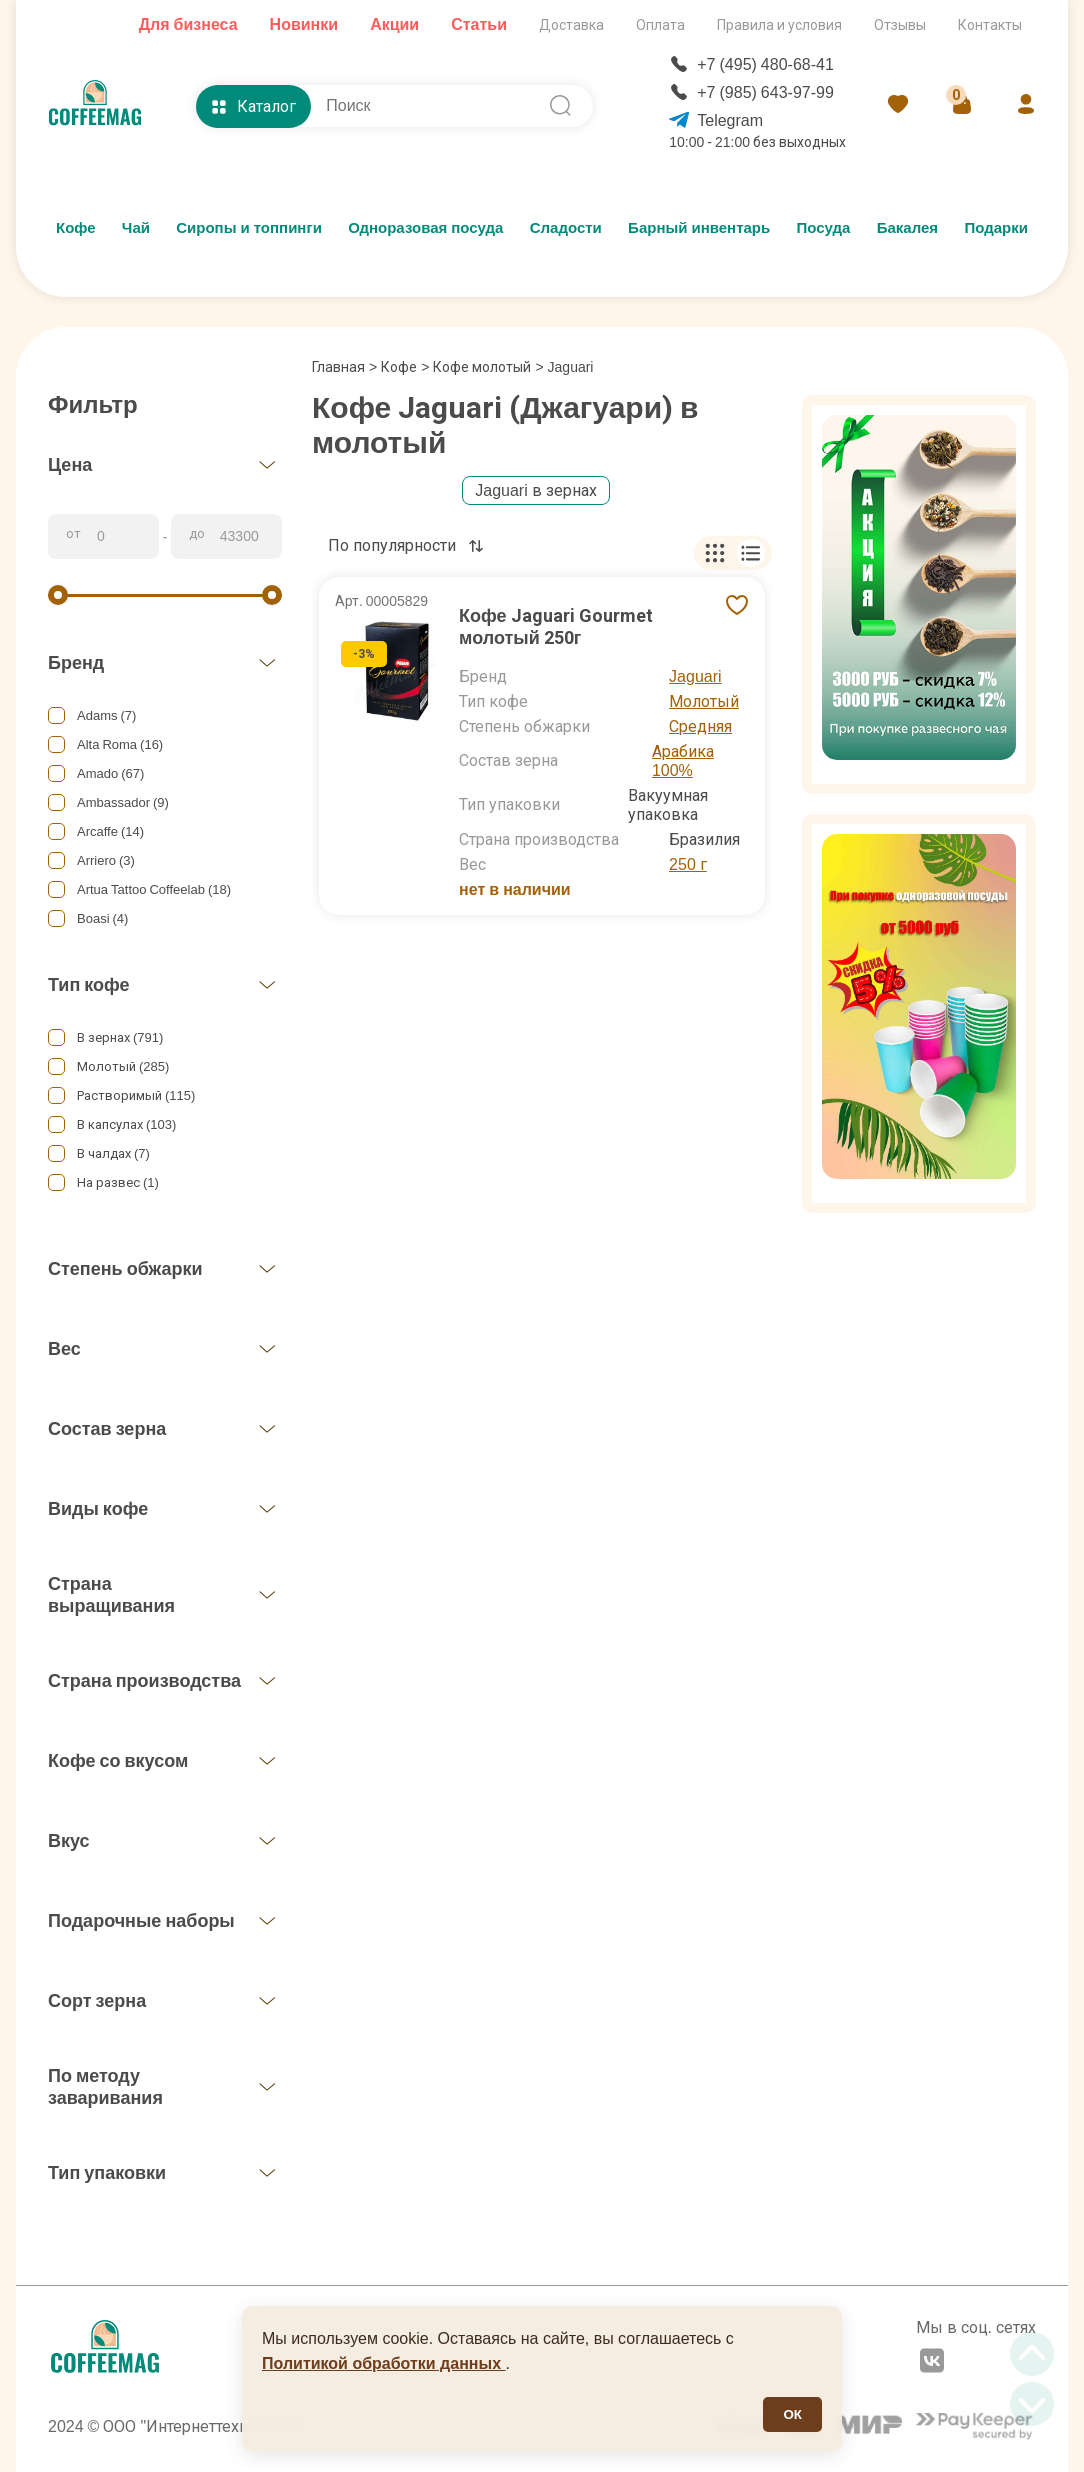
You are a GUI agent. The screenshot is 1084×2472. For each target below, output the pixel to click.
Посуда (824, 228)
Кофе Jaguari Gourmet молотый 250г (556, 626)
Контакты (990, 25)
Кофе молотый (482, 367)
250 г (688, 864)
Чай (136, 228)
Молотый (704, 701)
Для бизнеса (188, 24)
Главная (344, 367)
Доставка (571, 25)
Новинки (304, 24)
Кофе (76, 228)
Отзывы (900, 25)
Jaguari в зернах (535, 490)
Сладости (566, 228)
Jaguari (695, 676)
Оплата (660, 25)
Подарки (996, 228)
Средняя (700, 726)
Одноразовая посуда (425, 228)
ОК (792, 2414)
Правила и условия (779, 25)
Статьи (479, 24)
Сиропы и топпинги (249, 228)
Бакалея (907, 228)
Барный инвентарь (699, 228)
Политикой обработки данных (384, 2363)
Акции (394, 24)
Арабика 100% (683, 761)
